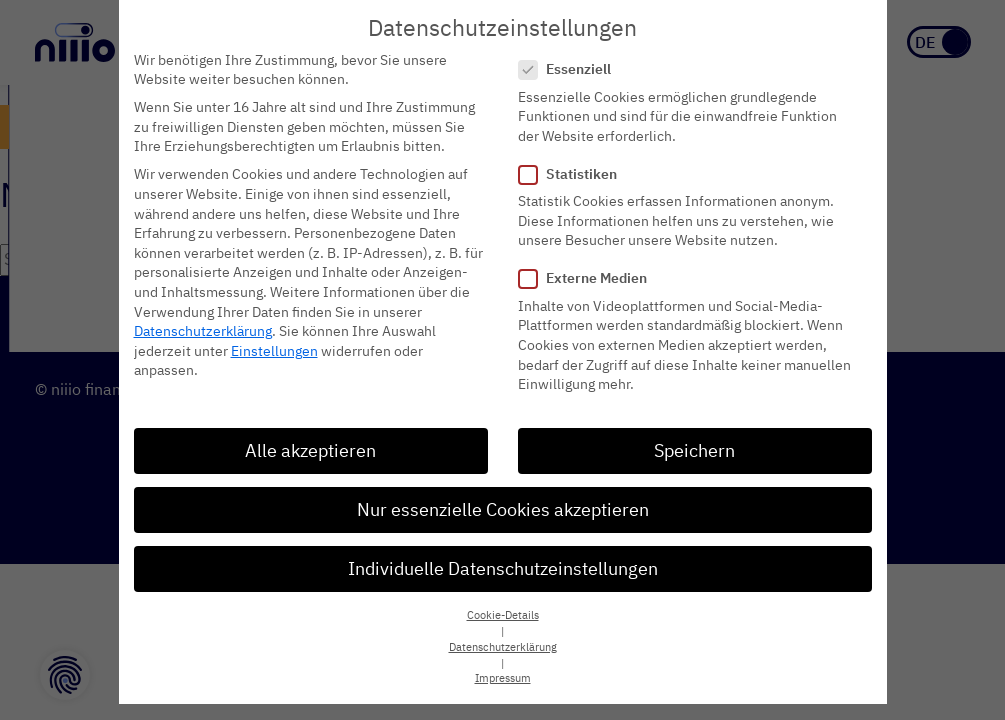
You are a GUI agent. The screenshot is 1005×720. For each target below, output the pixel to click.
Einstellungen (274, 347)
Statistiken (574, 170)
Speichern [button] (694, 446)
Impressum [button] (503, 674)
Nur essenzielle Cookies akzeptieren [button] (503, 505)
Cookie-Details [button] (503, 611)
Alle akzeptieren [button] (310, 446)
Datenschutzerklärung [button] (503, 643)
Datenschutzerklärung (203, 327)
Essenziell (571, 65)
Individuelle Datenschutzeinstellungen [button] (503, 564)
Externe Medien (589, 274)
